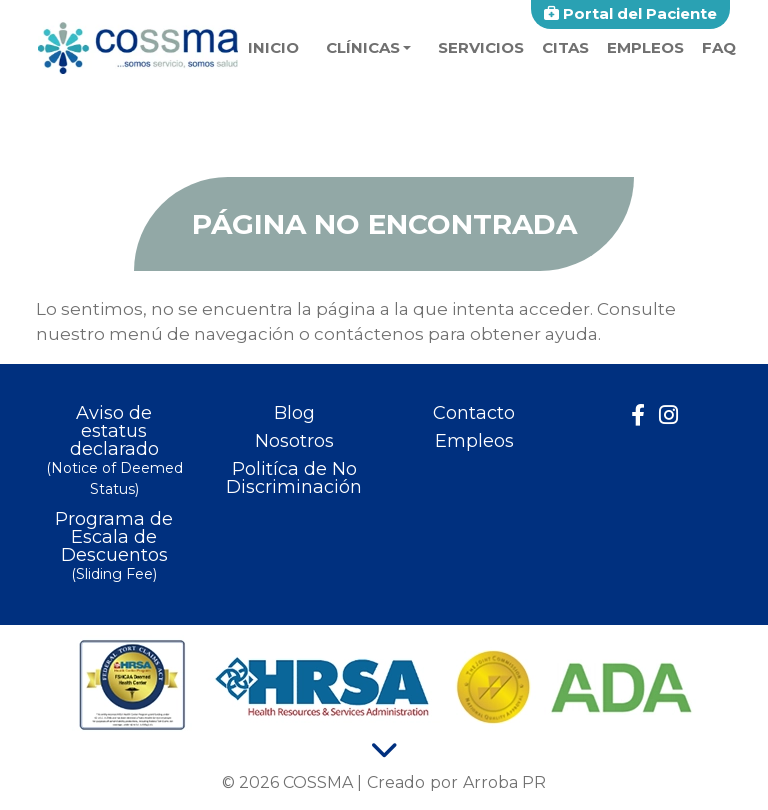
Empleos (645, 47)
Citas (565, 47)
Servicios (481, 47)
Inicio (273, 47)
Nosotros (294, 441)
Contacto (474, 413)
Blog (294, 413)
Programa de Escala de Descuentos (114, 547)
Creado (396, 782)
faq (719, 47)
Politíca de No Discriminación (294, 478)
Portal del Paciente (630, 13)
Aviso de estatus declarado (114, 452)
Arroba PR (504, 782)
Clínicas (363, 47)
